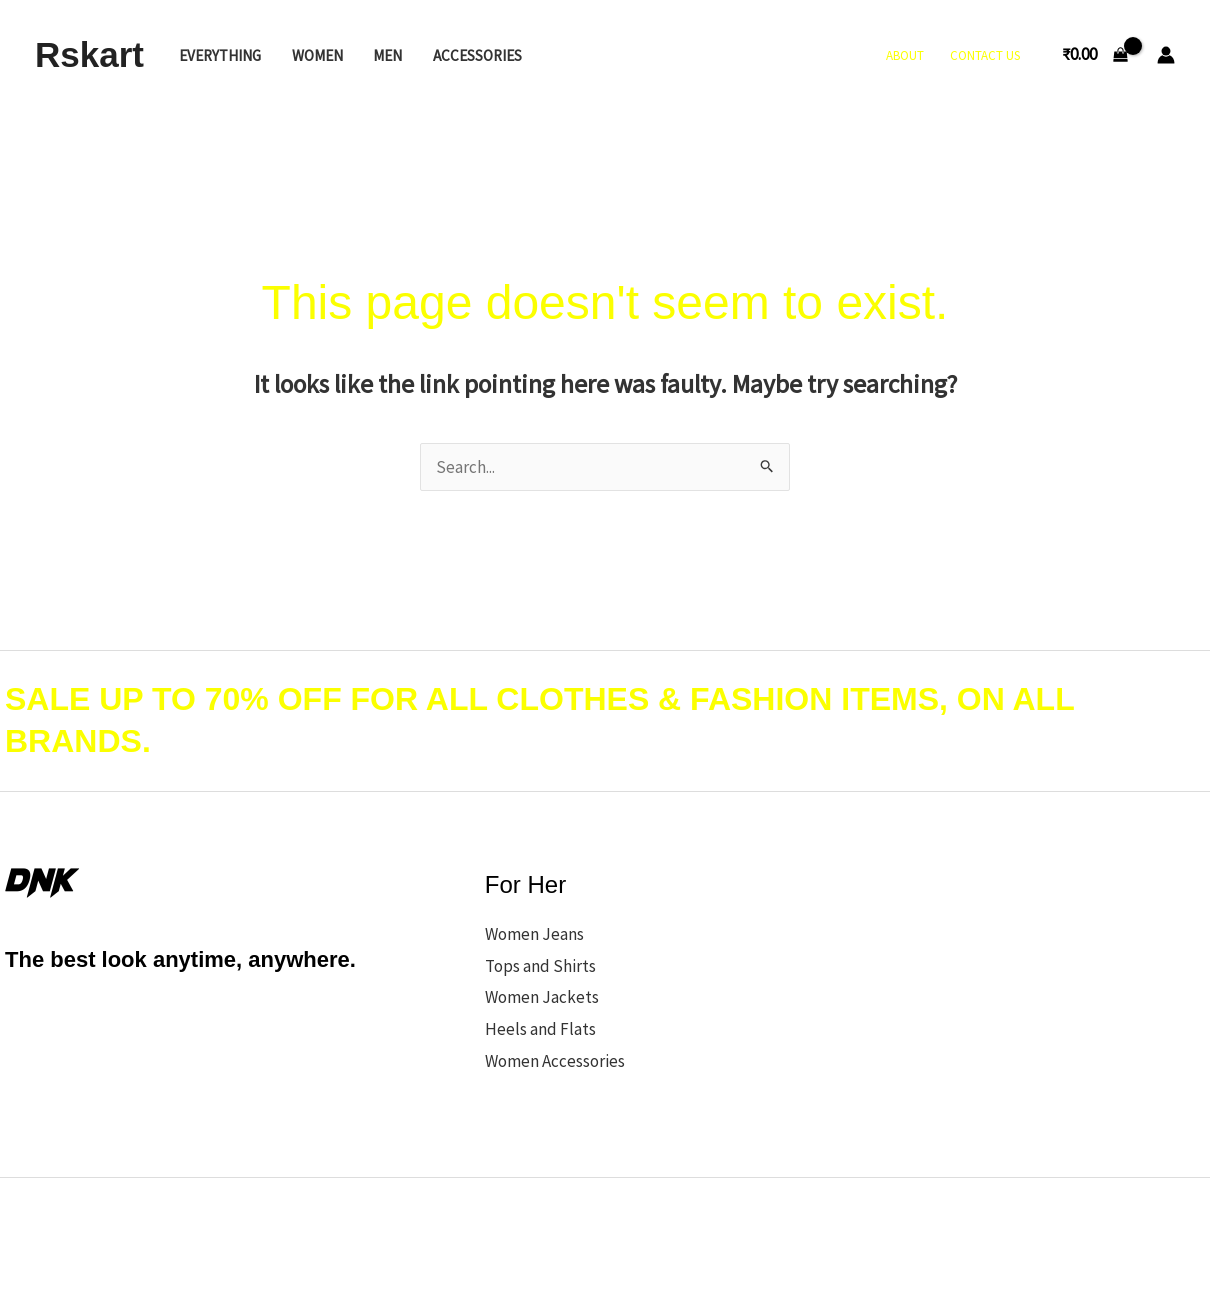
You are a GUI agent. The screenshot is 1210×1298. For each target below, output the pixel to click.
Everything (220, 55)
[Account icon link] (1166, 55)
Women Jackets (542, 997)
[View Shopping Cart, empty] (1095, 54)
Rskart (89, 54)
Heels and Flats (540, 1029)
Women (317, 55)
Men (387, 55)
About (905, 55)
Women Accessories (555, 1061)
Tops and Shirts (540, 966)
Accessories (477, 55)
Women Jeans (534, 934)
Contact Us (985, 55)
